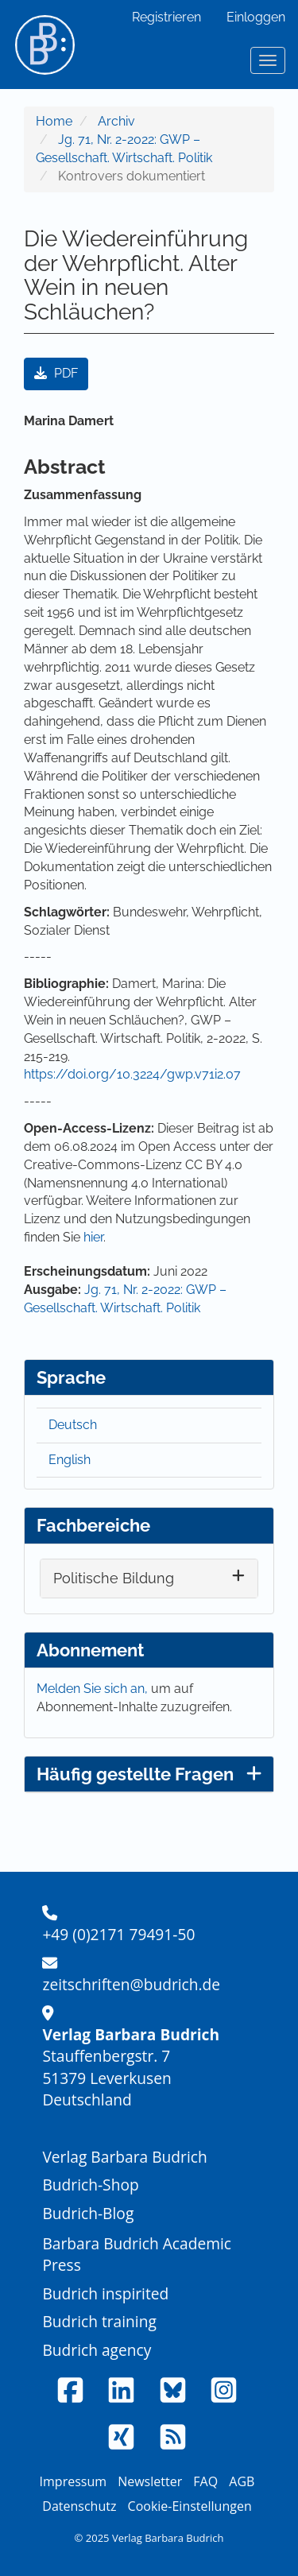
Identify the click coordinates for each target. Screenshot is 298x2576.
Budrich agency (96, 2350)
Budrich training (99, 2321)
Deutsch (72, 1424)
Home (54, 121)
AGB (241, 2481)
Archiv (116, 121)
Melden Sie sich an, (94, 1688)
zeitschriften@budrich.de (131, 1984)
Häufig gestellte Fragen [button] (149, 1774)
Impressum (73, 2481)
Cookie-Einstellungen (190, 2506)
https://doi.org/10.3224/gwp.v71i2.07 (132, 1074)
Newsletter (150, 2481)
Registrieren (166, 17)
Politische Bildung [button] (113, 1578)
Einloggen (255, 17)
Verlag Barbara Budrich (124, 2156)
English (69, 1459)
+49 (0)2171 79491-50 (118, 1934)
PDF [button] (56, 373)
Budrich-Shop (90, 2184)
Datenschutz (79, 2506)
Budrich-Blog (88, 2213)
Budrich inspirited (105, 2293)
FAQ (205, 2481)
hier (93, 1237)
